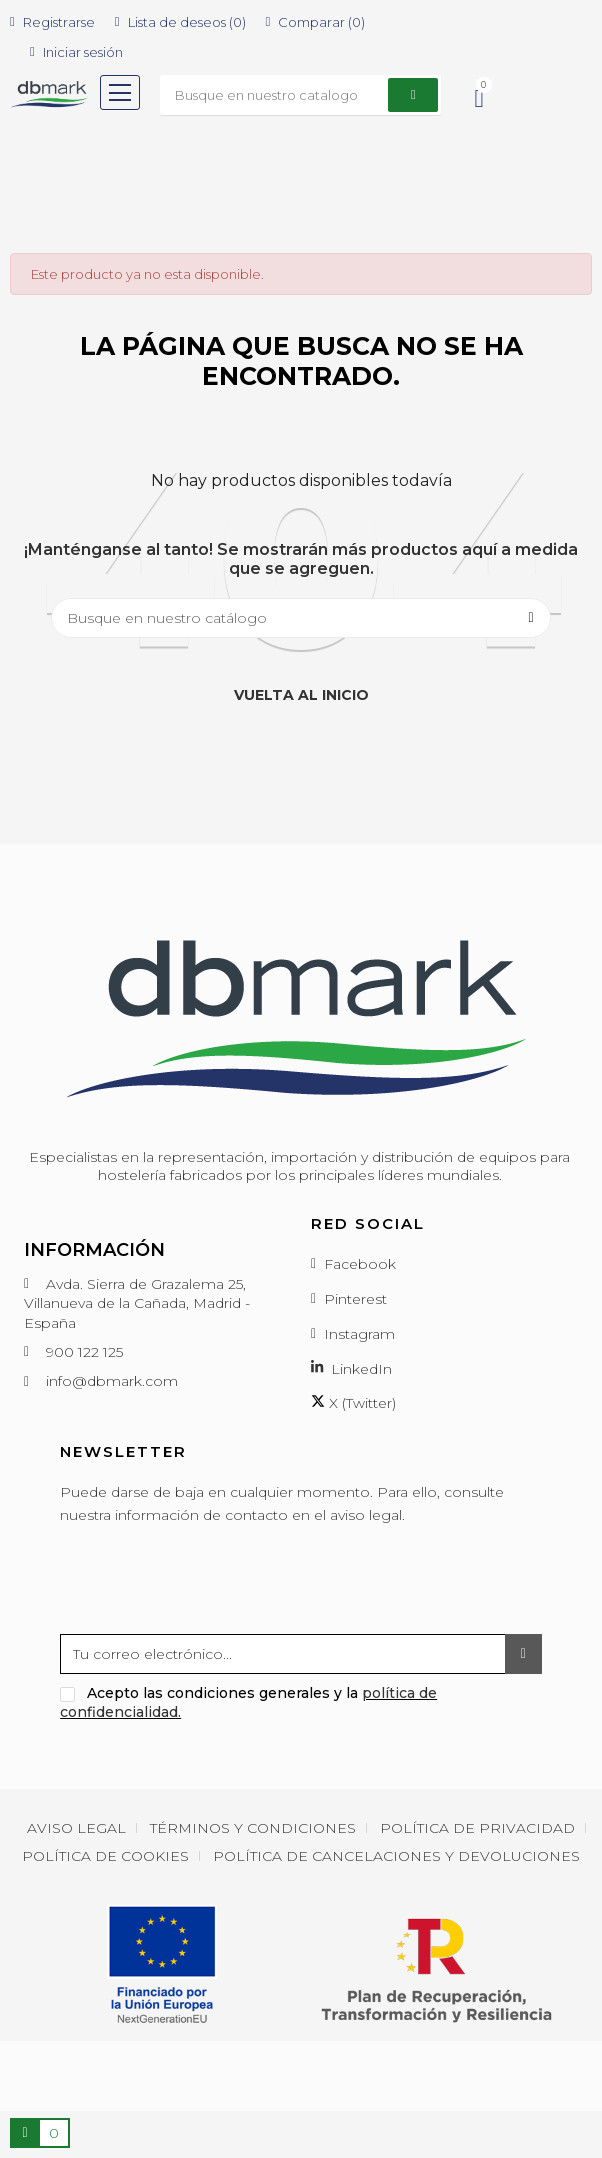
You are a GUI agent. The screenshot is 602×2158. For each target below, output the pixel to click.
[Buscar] (301, 618)
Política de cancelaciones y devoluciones (396, 1856)
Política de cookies (105, 1856)
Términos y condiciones (253, 1828)
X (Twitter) (353, 1403)
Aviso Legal (76, 1828)
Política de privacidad (477, 1828)
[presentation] (212, 1585)
